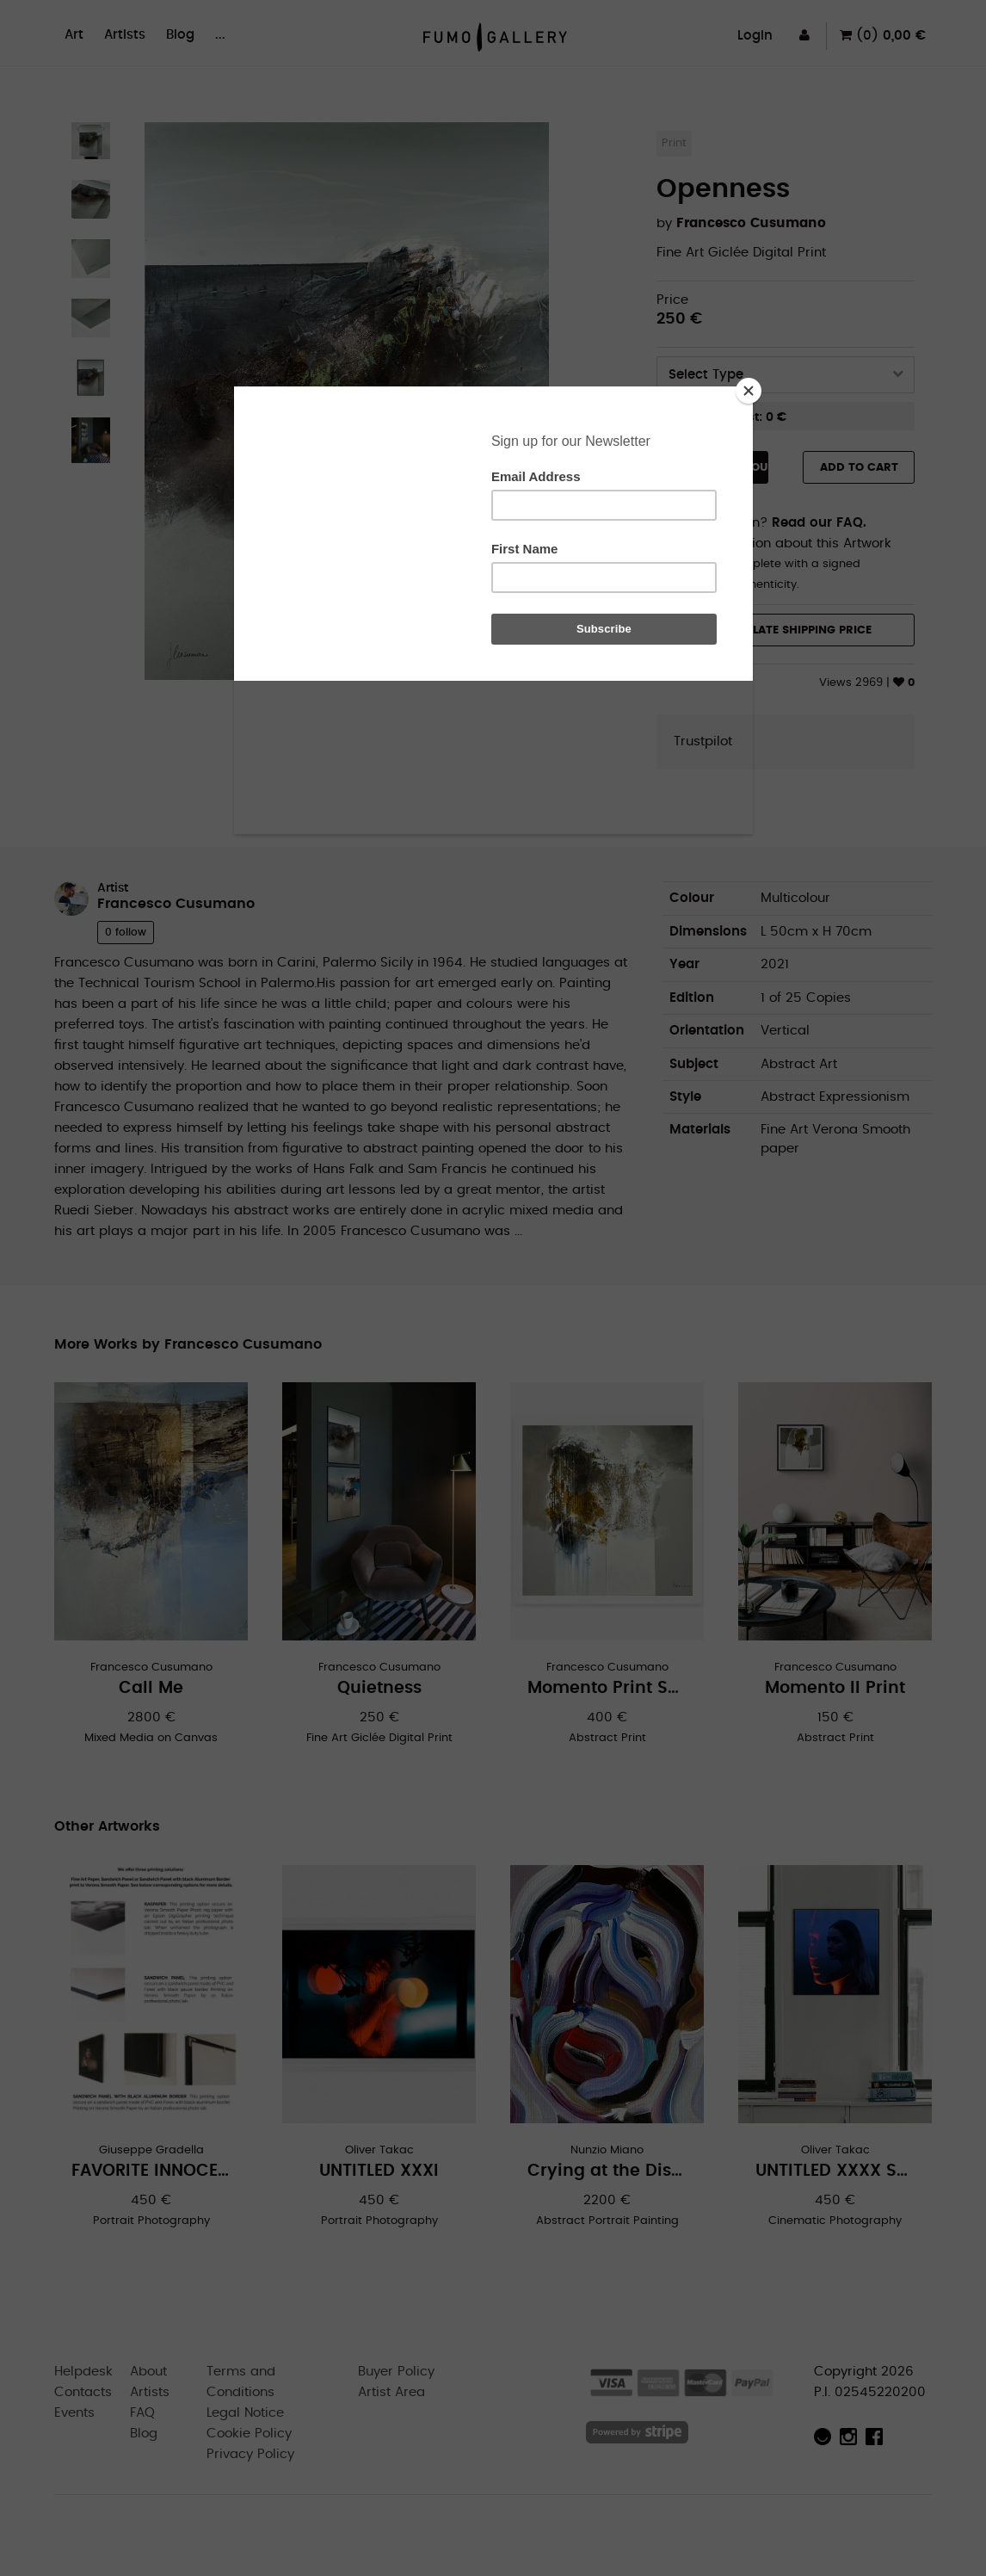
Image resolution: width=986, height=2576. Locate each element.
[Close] (748, 391)
